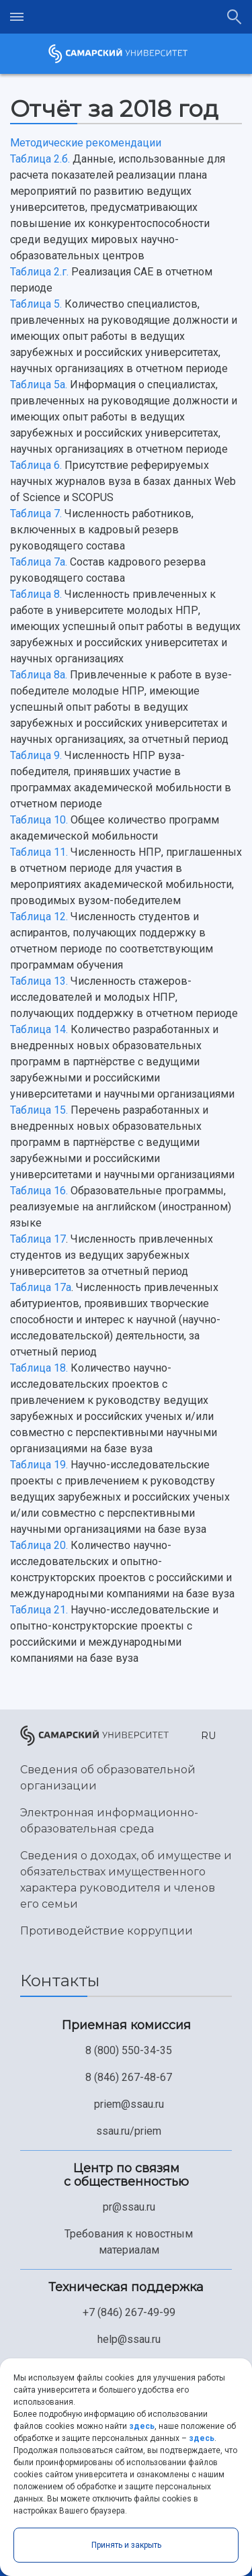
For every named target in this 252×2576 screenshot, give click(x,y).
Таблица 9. (36, 755)
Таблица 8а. (38, 674)
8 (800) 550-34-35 (128, 2050)
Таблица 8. (36, 594)
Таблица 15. (39, 1110)
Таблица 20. (39, 1545)
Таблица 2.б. (40, 158)
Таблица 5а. (38, 384)
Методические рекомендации (85, 142)
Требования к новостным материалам (129, 2241)
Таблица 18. (39, 1368)
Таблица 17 (38, 1239)
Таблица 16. (39, 1190)
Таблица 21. (39, 1609)
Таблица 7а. (38, 562)
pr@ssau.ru (129, 2207)
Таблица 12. (39, 916)
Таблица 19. (39, 1464)
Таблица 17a (40, 1287)
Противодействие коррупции (106, 1930)
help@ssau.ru (129, 2339)
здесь (142, 2426)
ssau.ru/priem (128, 2131)
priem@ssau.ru (129, 2104)
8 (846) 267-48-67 (128, 2077)
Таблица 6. (36, 465)
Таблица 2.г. (39, 271)
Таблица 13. (39, 981)
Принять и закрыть (126, 2545)
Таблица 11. (39, 852)
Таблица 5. (36, 304)
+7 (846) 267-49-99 (129, 2312)
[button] (206, 1736)
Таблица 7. (36, 513)
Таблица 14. (39, 1029)
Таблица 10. (39, 819)
